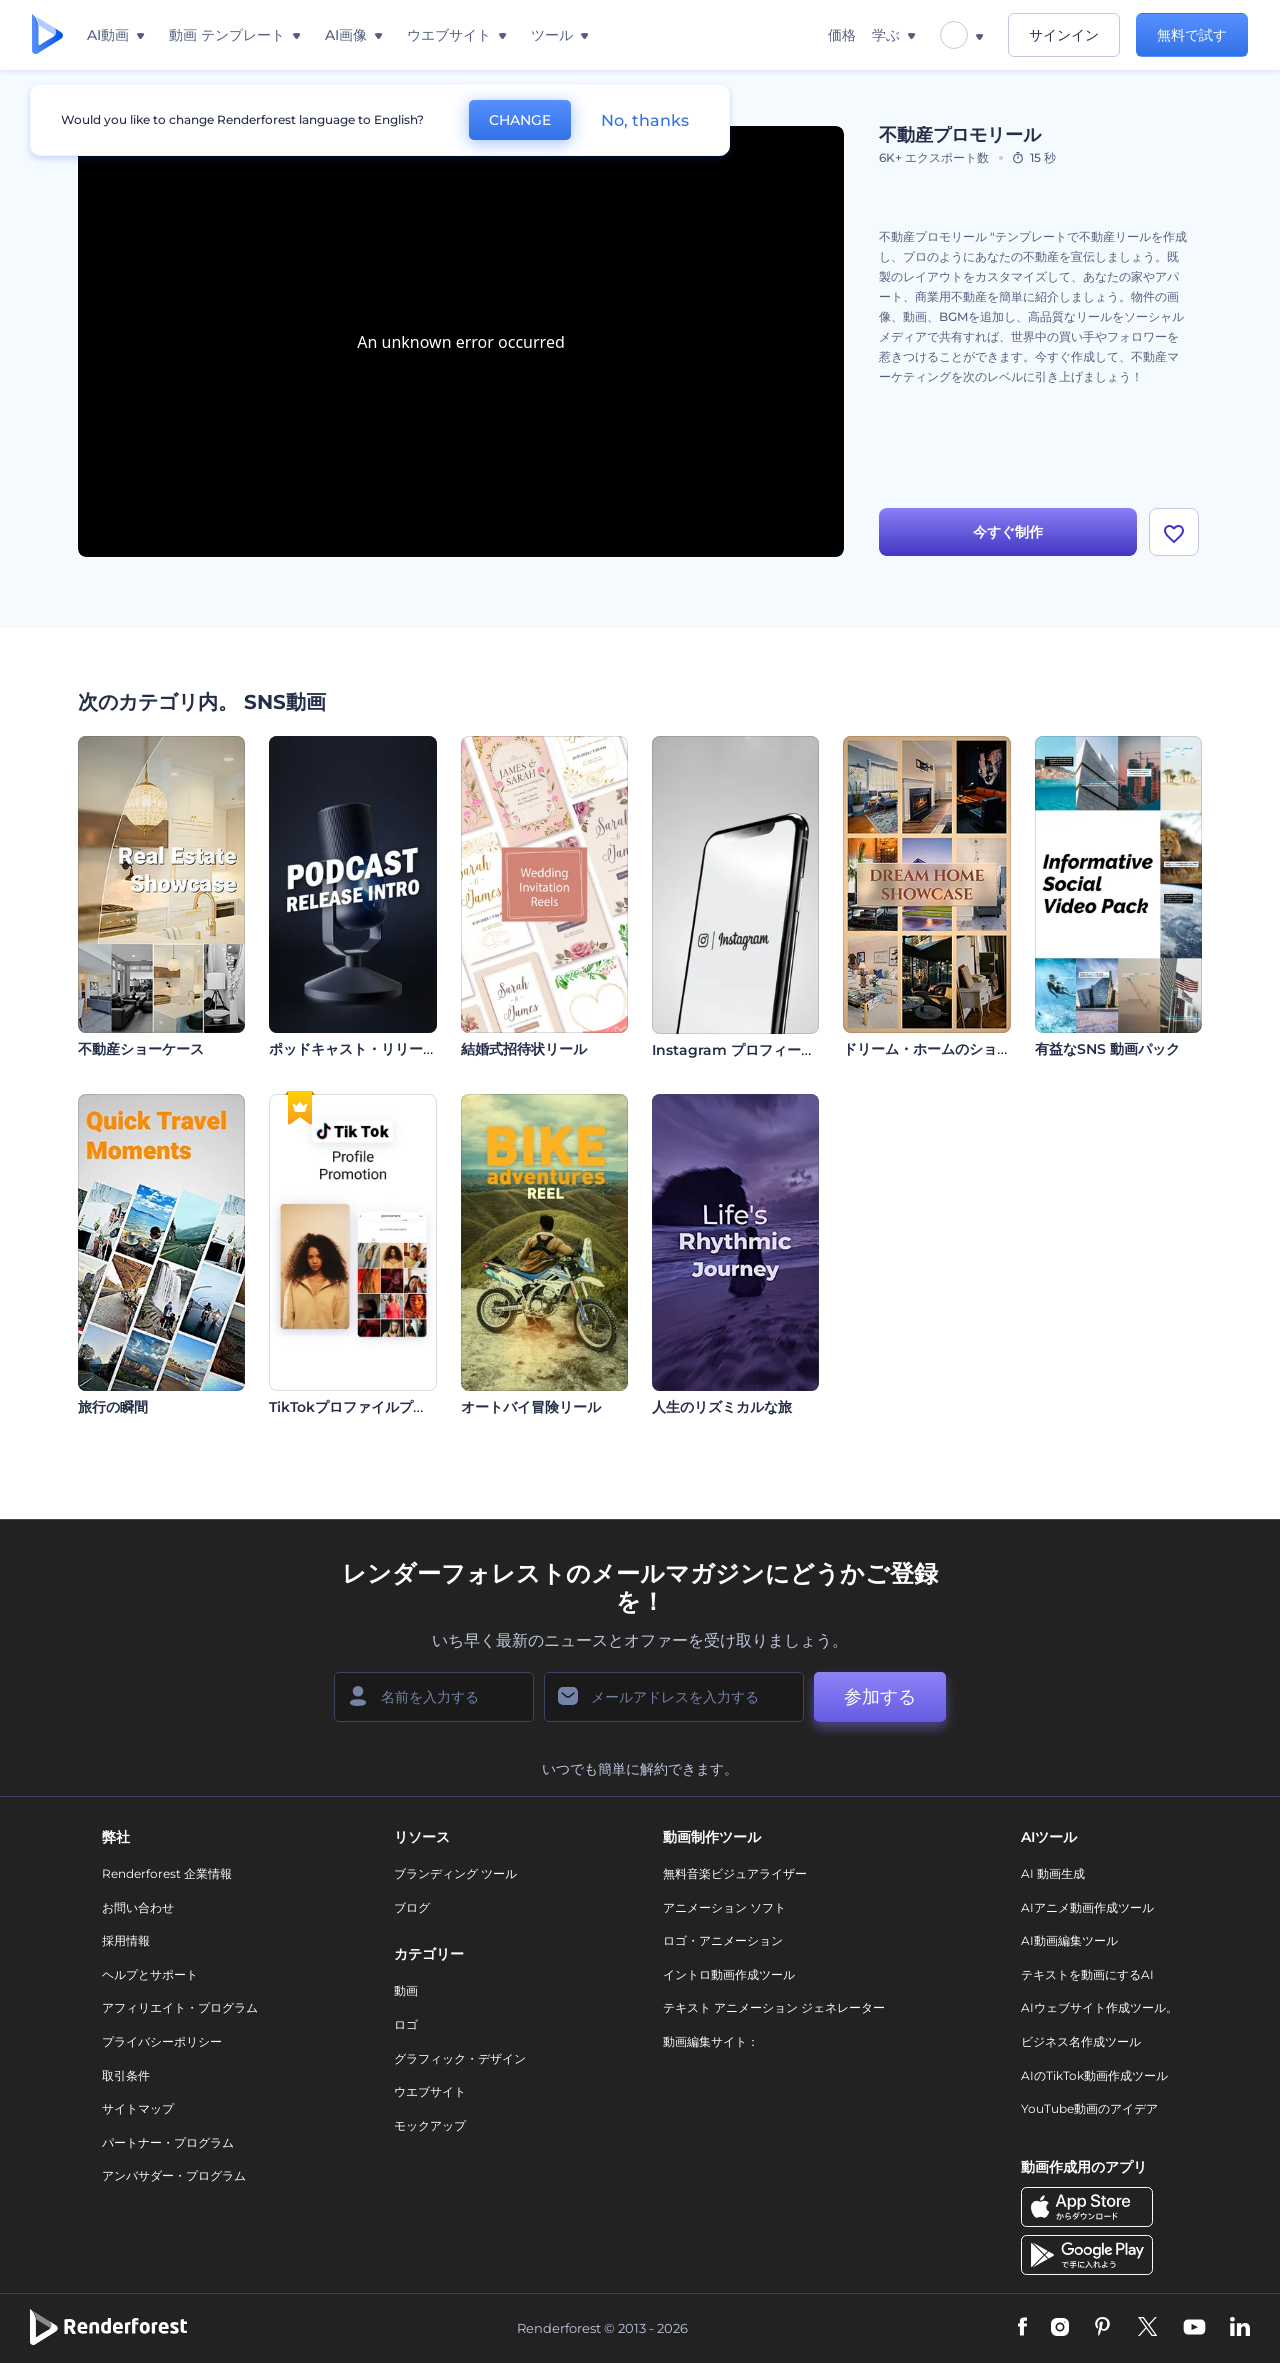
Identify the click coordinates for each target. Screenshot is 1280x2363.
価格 (842, 35)
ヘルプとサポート (150, 1974)
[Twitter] (1147, 2328)
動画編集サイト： (711, 2041)
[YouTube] (1194, 2328)
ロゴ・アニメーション (723, 1940)
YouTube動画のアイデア (1089, 2108)
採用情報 (126, 1940)
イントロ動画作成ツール (729, 1974)
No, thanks (645, 120)
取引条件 (126, 2075)
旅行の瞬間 (113, 1407)
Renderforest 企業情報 (167, 1873)
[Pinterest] (1102, 2328)
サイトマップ (138, 2108)
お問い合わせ (138, 1907)
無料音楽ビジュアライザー (735, 1873)
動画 (406, 1990)
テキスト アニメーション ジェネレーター (774, 2007)
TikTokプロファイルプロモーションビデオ (404, 1407)
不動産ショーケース (141, 1049)
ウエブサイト (430, 2091)
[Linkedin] (1240, 2328)
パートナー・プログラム (168, 2142)
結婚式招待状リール (524, 1049)
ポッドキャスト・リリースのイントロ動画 (402, 1049)
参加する (880, 1697)
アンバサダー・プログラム (174, 2175)
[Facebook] (1022, 2328)
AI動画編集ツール (1069, 1940)
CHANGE (520, 120)
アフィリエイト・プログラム (180, 2007)
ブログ (412, 1907)
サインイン (1064, 35)
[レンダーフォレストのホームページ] (47, 35)
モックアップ (430, 2125)
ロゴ (406, 2024)
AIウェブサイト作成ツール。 (1099, 2007)
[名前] (434, 1697)
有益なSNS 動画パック (1107, 1049)
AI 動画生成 (1053, 1873)
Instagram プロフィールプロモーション (782, 1050)
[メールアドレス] (674, 1697)
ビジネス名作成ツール (1081, 2041)
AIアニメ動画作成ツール (1087, 1907)
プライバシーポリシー (162, 2041)
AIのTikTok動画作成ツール (1094, 2075)
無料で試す (1192, 35)
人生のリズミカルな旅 (722, 1407)
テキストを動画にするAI (1087, 1974)
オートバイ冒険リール (531, 1407)
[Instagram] (1060, 2328)
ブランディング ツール (455, 1873)
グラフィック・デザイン (460, 2058)
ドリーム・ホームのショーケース (948, 1049)
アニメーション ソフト (724, 1907)
